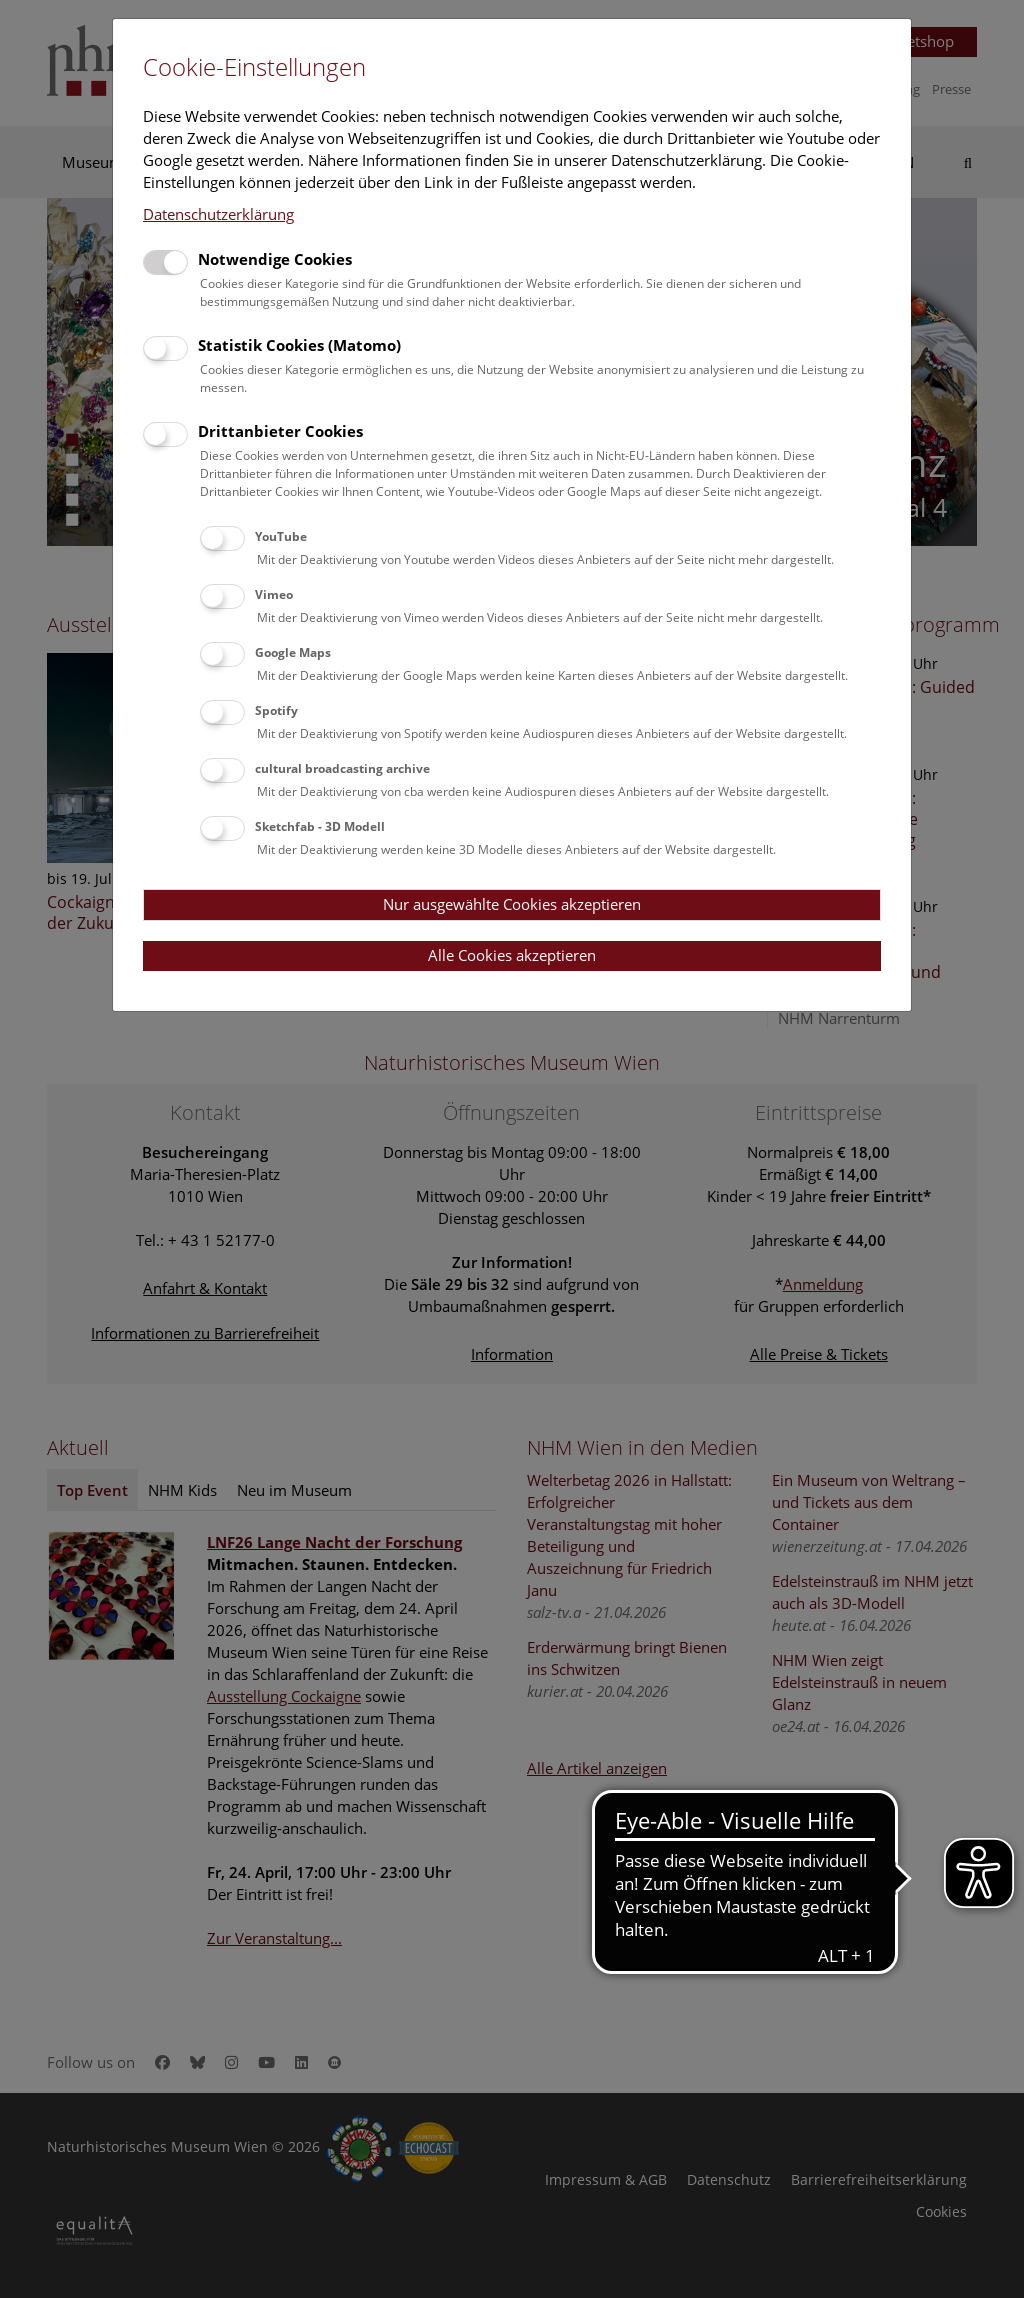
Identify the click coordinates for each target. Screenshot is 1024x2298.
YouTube (281, 536)
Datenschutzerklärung (218, 214)
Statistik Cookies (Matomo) (299, 345)
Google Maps (293, 652)
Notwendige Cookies (275, 259)
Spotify (276, 710)
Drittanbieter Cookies (280, 431)
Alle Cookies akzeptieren (512, 955)
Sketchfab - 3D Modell (320, 826)
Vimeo (274, 594)
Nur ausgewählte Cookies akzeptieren (512, 904)
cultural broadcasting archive (342, 768)
